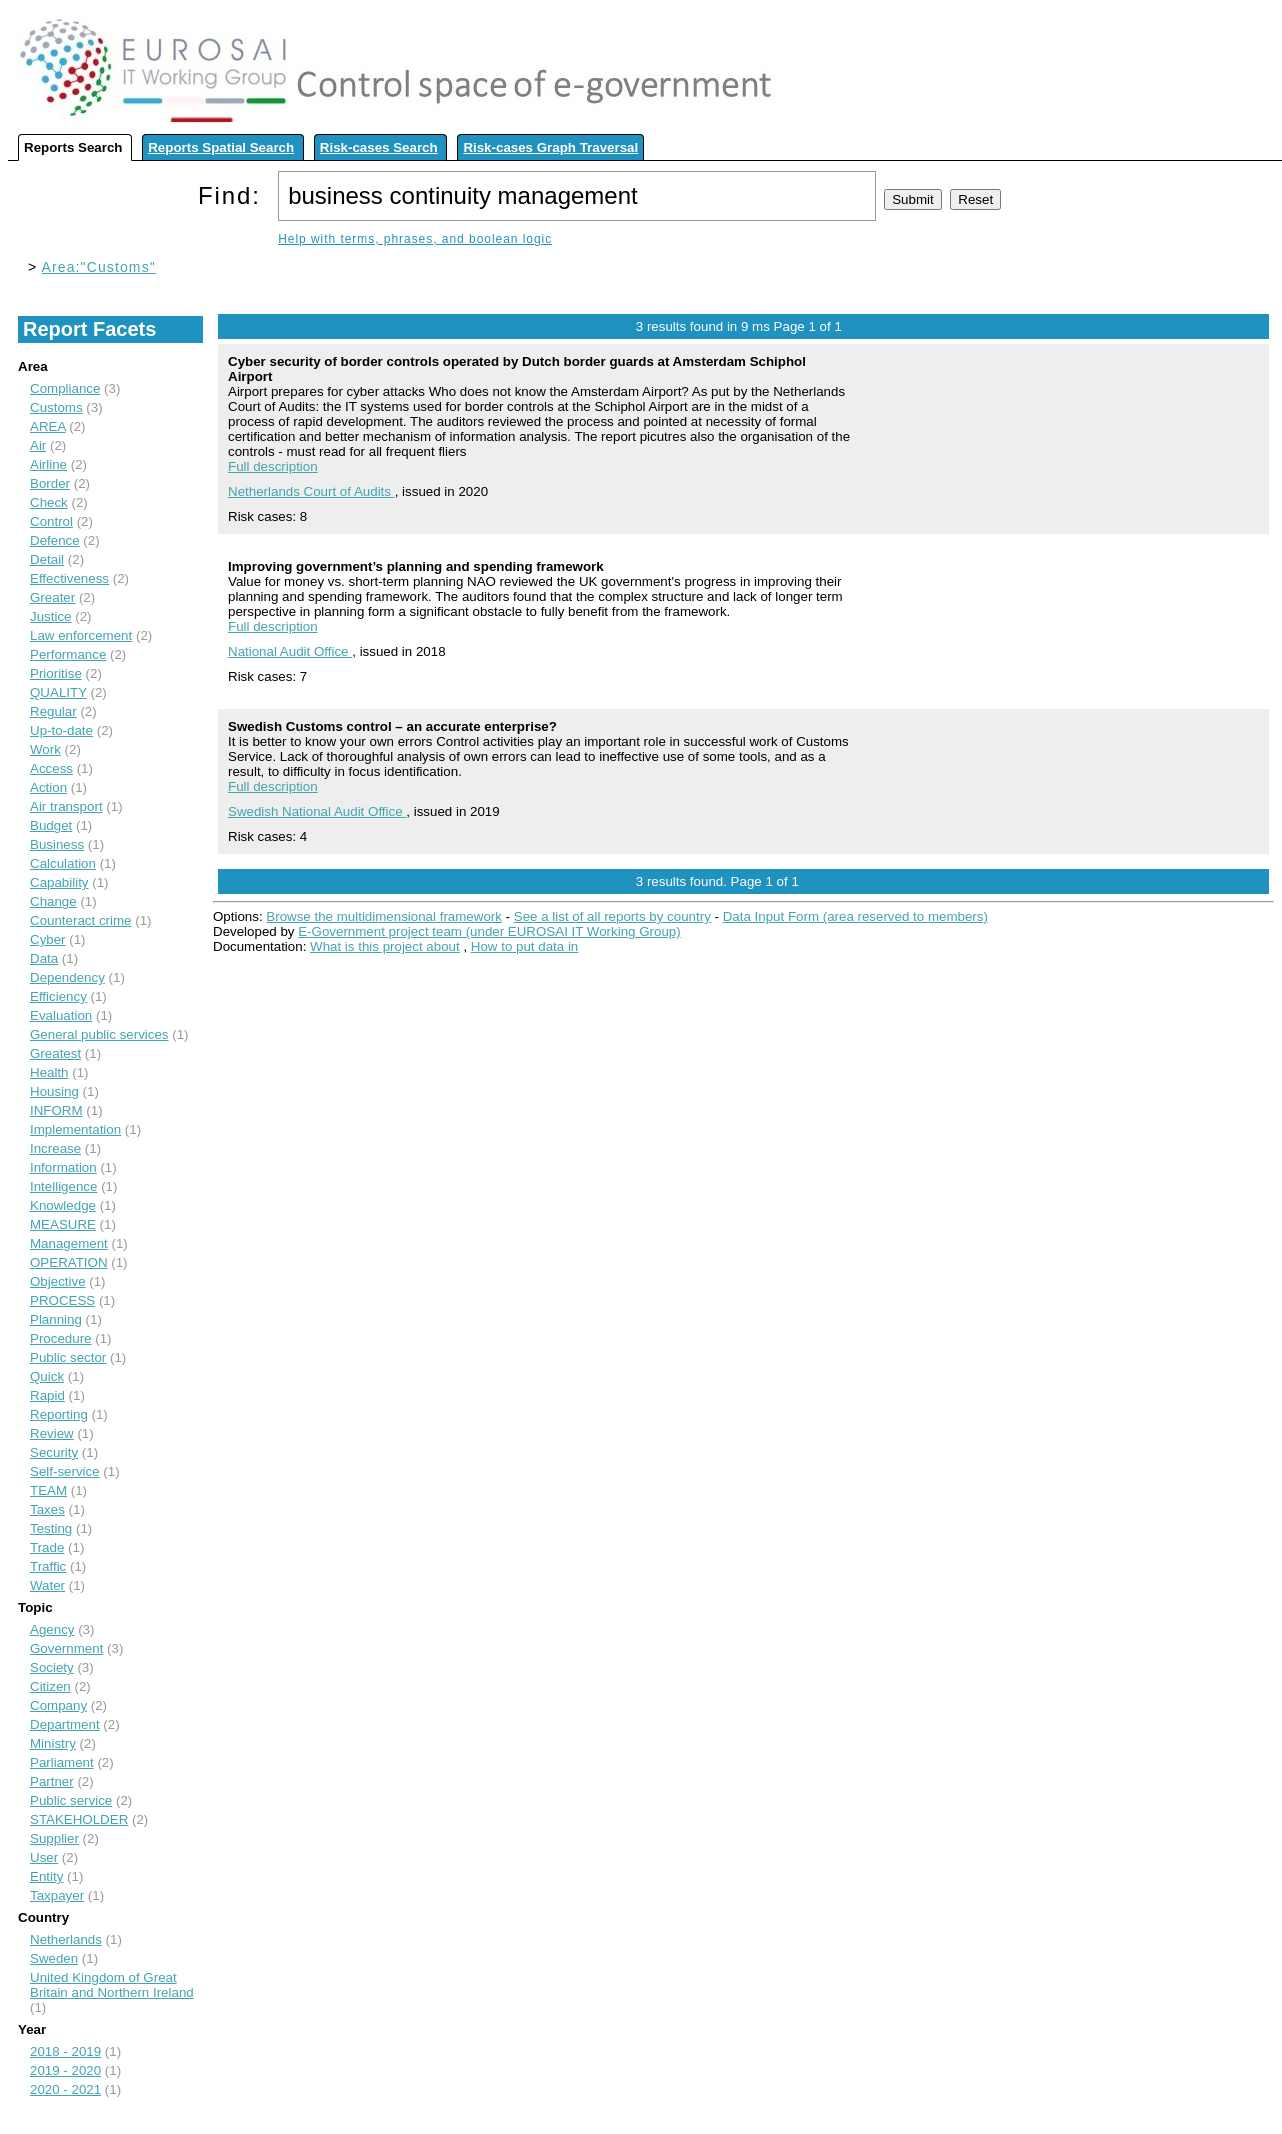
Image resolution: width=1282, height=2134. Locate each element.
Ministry (53, 1743)
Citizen (50, 1686)
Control (51, 521)
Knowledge (63, 1205)
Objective (58, 1281)
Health (49, 1072)
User (44, 1857)
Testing (51, 1528)
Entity (46, 1876)
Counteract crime (80, 920)
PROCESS (62, 1300)
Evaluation (61, 1015)
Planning (56, 1319)
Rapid (47, 1395)
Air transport (66, 806)
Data (44, 958)
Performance (68, 654)
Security (54, 1452)
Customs (56, 407)
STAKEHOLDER (79, 1819)
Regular (53, 711)
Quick (47, 1376)
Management (69, 1243)
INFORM (56, 1110)
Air (38, 445)
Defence (55, 540)
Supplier (54, 1838)
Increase (55, 1148)
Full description (273, 466)
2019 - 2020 (65, 2070)
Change (53, 901)
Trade (47, 1547)
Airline (48, 464)
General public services (99, 1034)
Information (63, 1167)
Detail (47, 559)
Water (47, 1585)
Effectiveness (69, 578)
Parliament (62, 1762)
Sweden (54, 1958)
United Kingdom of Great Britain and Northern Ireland (112, 1985)
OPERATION (69, 1262)
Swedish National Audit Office (317, 811)
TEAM (48, 1490)
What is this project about (385, 946)
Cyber (48, 939)
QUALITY (58, 692)
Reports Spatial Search (221, 147)
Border (50, 483)
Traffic (48, 1566)
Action (48, 787)
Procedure (61, 1338)
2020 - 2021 (65, 2089)
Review (52, 1433)
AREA (48, 426)
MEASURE (63, 1224)
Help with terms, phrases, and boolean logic (415, 239)
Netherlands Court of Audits (311, 491)
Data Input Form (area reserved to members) (855, 916)
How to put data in (524, 946)
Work (45, 749)
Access (51, 768)
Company (58, 1705)
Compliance (65, 388)
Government (66, 1648)
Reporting (59, 1414)
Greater (52, 597)
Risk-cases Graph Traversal (550, 147)
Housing (54, 1091)
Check (49, 502)
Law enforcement (81, 635)
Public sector (68, 1357)
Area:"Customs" (99, 267)
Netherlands (66, 1939)
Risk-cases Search (379, 147)
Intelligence (63, 1186)
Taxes (47, 1509)
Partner (52, 1781)
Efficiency (58, 996)
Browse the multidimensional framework (384, 916)
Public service (71, 1800)
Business (57, 844)
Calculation (63, 863)
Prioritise (56, 673)
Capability (59, 882)
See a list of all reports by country (612, 916)
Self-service (65, 1471)
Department (65, 1724)
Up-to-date (61, 730)
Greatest (55, 1053)
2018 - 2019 (65, 2051)
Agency (52, 1629)
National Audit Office (290, 651)
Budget (51, 825)
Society (52, 1667)
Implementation (75, 1129)
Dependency (67, 977)
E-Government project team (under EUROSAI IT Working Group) (489, 931)
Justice (50, 616)
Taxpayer (57, 1895)
